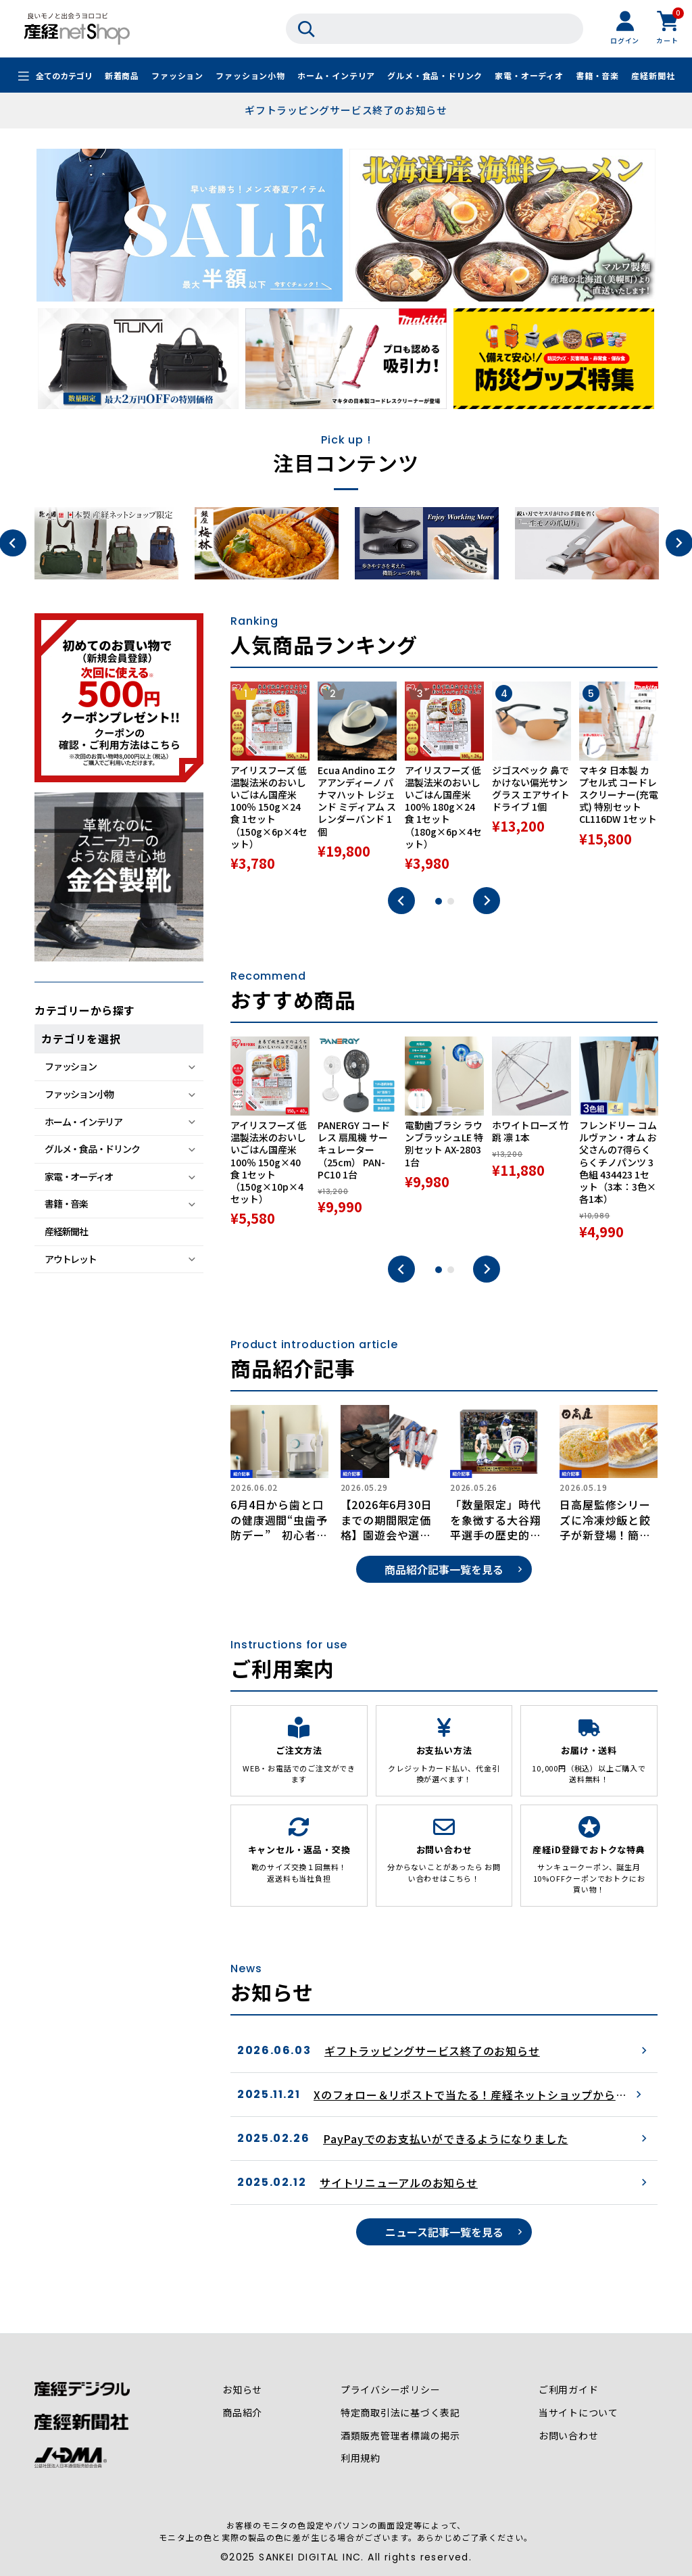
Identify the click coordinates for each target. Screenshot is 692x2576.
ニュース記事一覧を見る (444, 2232)
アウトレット (70, 1259)
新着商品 (122, 76)
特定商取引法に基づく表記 (401, 2413)
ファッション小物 (250, 76)
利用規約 (360, 2459)
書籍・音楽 (597, 76)
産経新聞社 (652, 76)
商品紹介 (242, 2413)
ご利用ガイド (569, 2390)
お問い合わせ (569, 2436)
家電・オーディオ (529, 76)
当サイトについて (578, 2413)
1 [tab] (438, 901)
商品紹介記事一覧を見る (444, 1569)
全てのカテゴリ (64, 76)
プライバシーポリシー (391, 2390)
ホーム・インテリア (336, 76)
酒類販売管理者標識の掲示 (401, 2436)
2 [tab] (450, 901)
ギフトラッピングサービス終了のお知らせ (346, 110)
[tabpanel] (270, 778)
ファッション (177, 76)
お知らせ (242, 2390)
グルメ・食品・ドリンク (435, 76)
